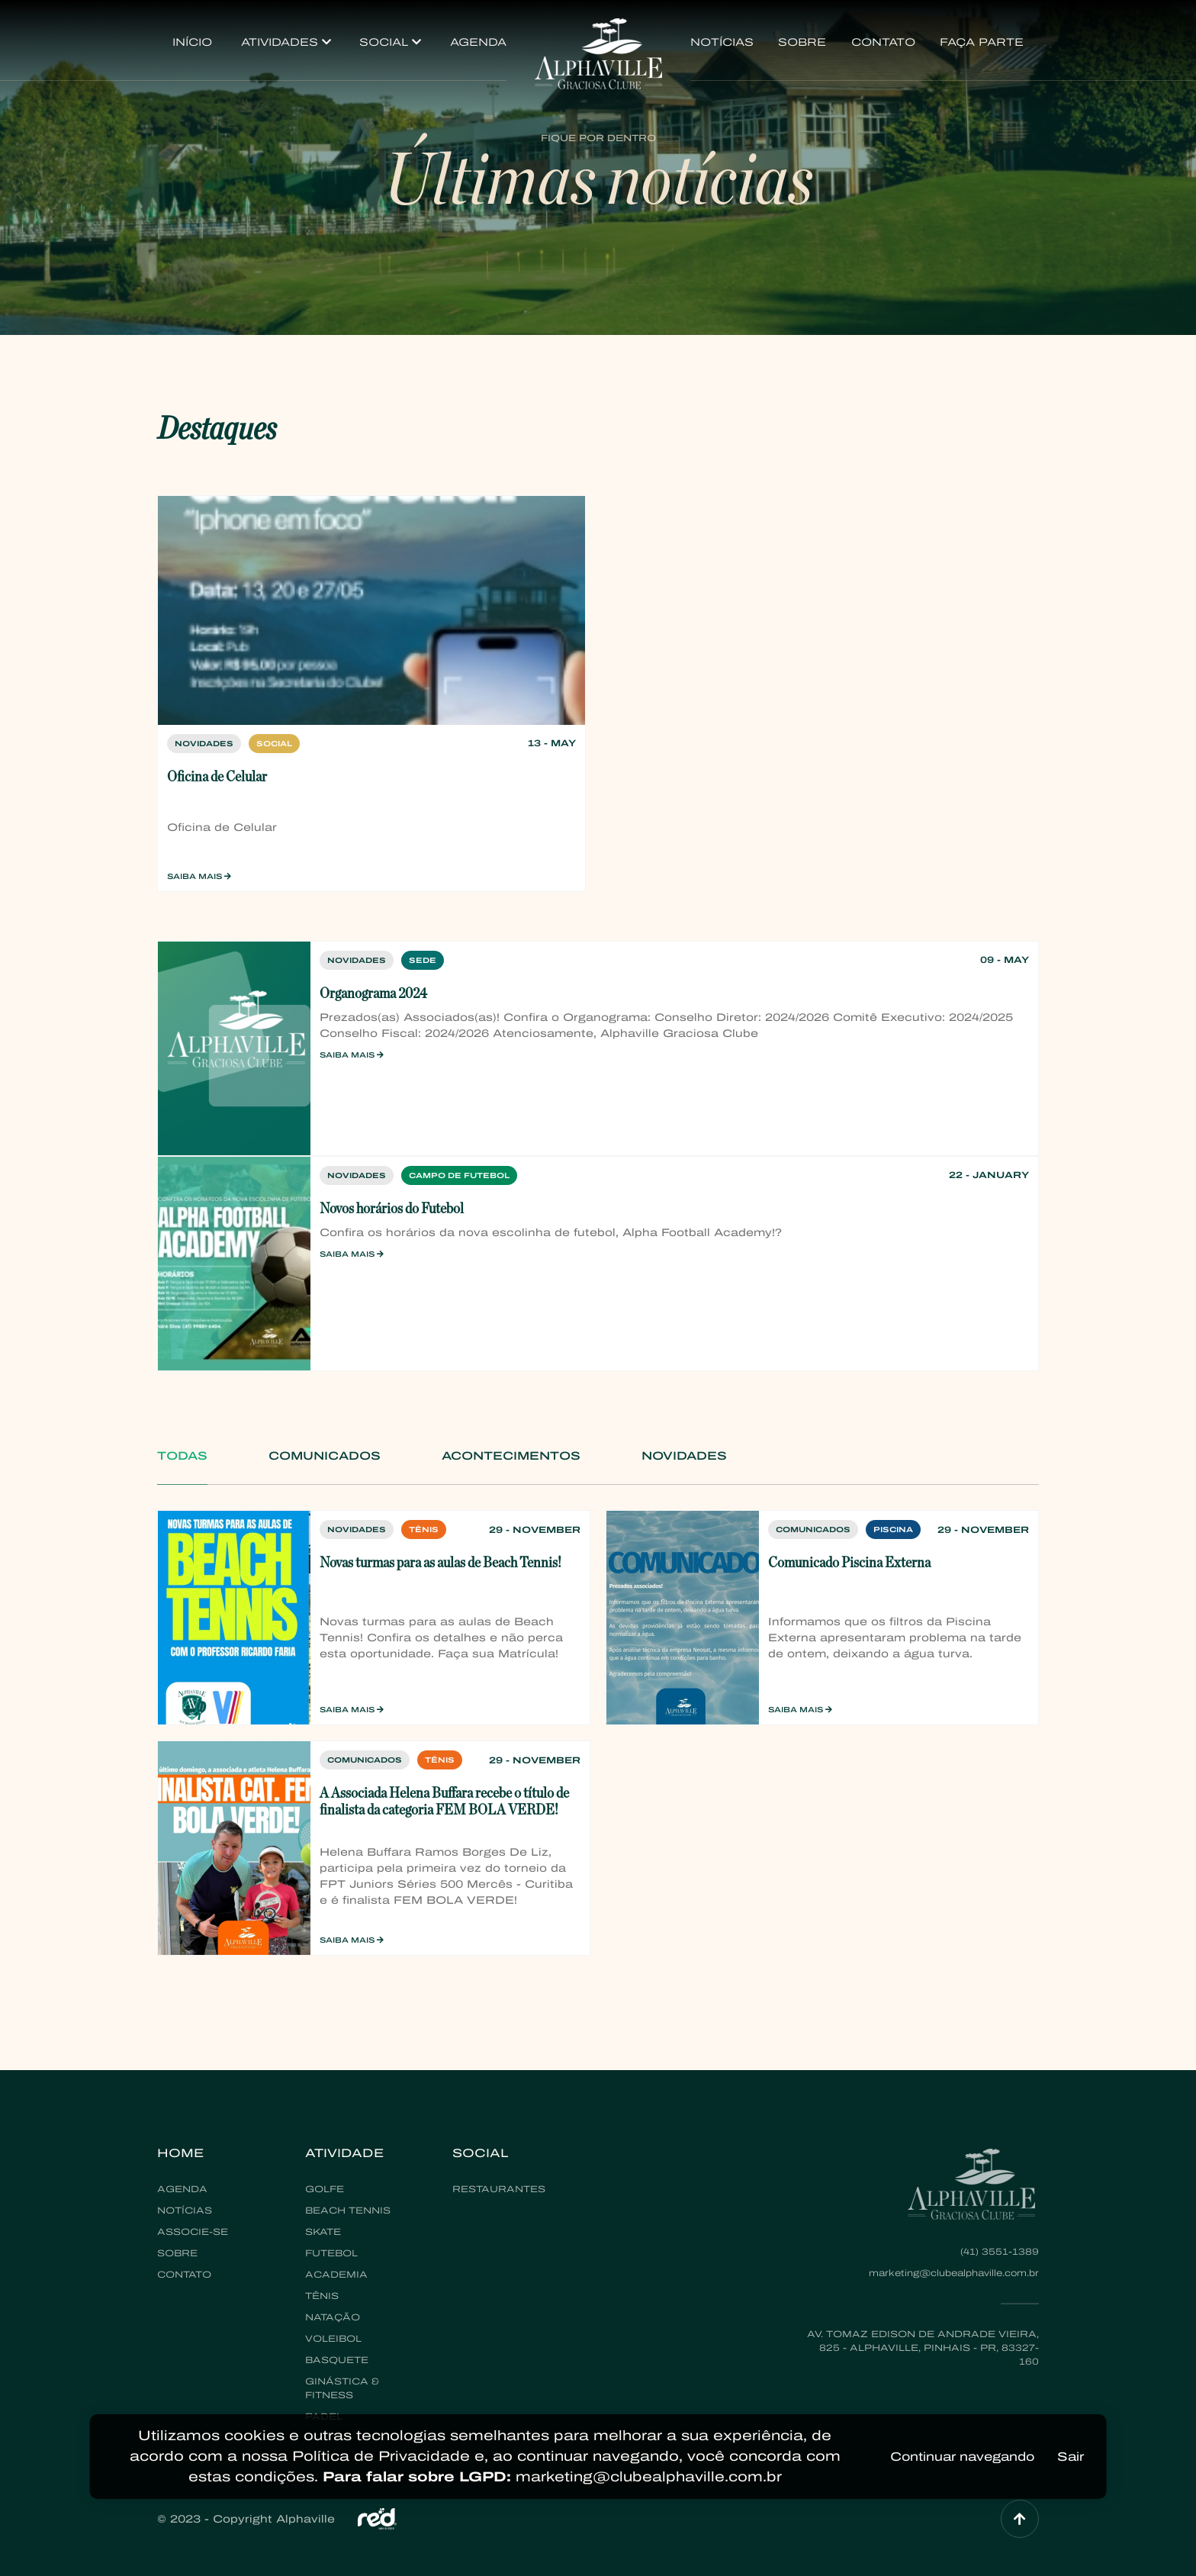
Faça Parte (982, 42)
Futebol (331, 2253)
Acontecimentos (511, 1456)
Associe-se (192, 2232)
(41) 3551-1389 (999, 2251)
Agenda (478, 42)
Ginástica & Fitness (342, 2388)
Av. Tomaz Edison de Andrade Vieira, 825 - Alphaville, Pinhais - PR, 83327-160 (923, 2348)
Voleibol (333, 2338)
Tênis (322, 2296)
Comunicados (324, 1456)
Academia (336, 2274)
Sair (1070, 2456)
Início (192, 42)
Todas (182, 1456)
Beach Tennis (348, 2210)
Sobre (802, 42)
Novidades (684, 1456)
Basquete (336, 2360)
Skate (323, 2232)
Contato (883, 42)
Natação (332, 2317)
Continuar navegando (962, 2456)
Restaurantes (498, 2189)
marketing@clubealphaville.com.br (954, 2273)
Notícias (722, 42)
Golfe (324, 2189)
